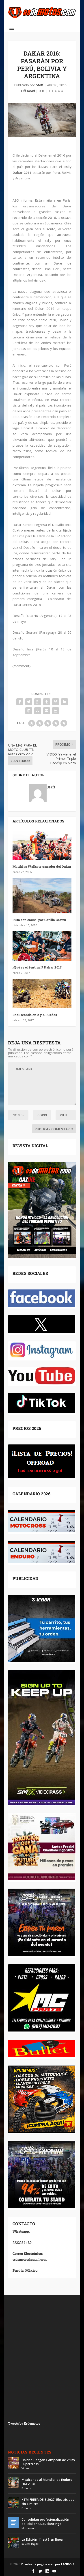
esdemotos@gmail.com (30, 2259)
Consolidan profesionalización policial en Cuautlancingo (45, 2521)
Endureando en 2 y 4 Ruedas (35, 1015)
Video (25, 2468)
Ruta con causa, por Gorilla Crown (39, 920)
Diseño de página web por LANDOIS (47, 2564)
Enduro (26, 2488)
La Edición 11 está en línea (42, 2539)
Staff (39, 85)
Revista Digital (30, 2544)
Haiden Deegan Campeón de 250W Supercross (48, 2462)
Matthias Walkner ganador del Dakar (42, 866)
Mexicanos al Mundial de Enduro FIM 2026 (47, 2481)
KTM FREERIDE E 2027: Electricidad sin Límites (48, 2501)
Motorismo (29, 2528)
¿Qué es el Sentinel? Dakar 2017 (37, 967)
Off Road (28, 90)
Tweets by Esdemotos (24, 2423)
